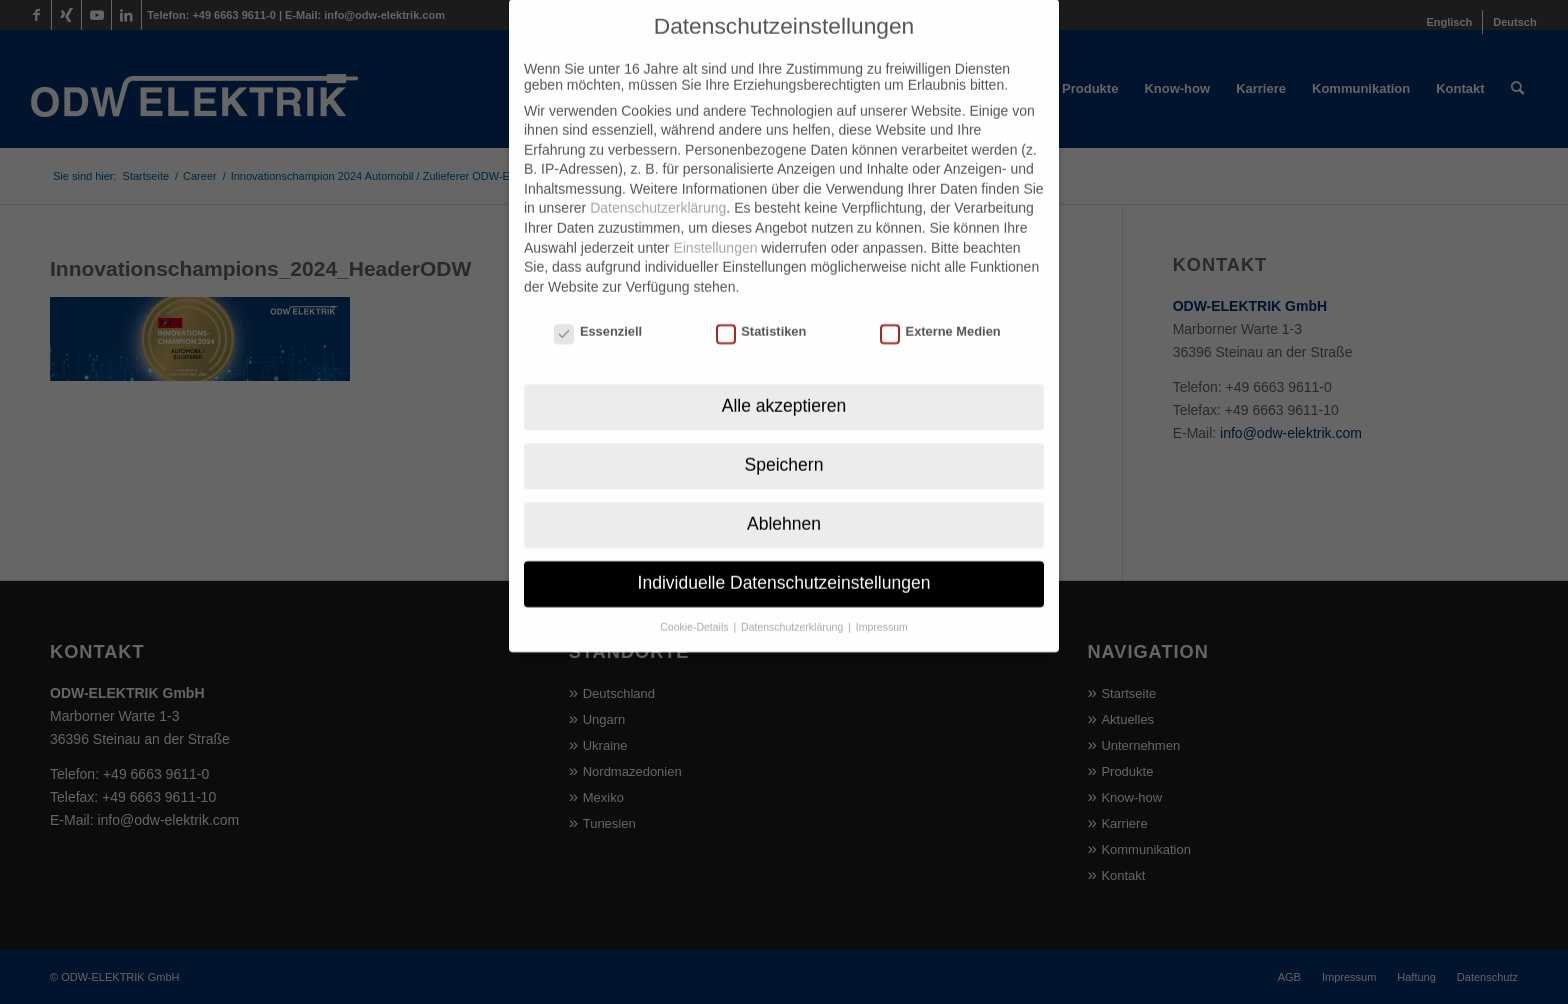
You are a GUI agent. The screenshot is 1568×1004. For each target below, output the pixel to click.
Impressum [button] (882, 598)
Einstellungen (715, 219)
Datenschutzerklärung (658, 180)
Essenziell (598, 302)
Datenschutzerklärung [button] (793, 598)
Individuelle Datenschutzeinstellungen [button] (784, 554)
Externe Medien (940, 302)
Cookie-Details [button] (695, 598)
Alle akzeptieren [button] (784, 377)
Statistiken (761, 302)
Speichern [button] (784, 436)
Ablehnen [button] (784, 495)
